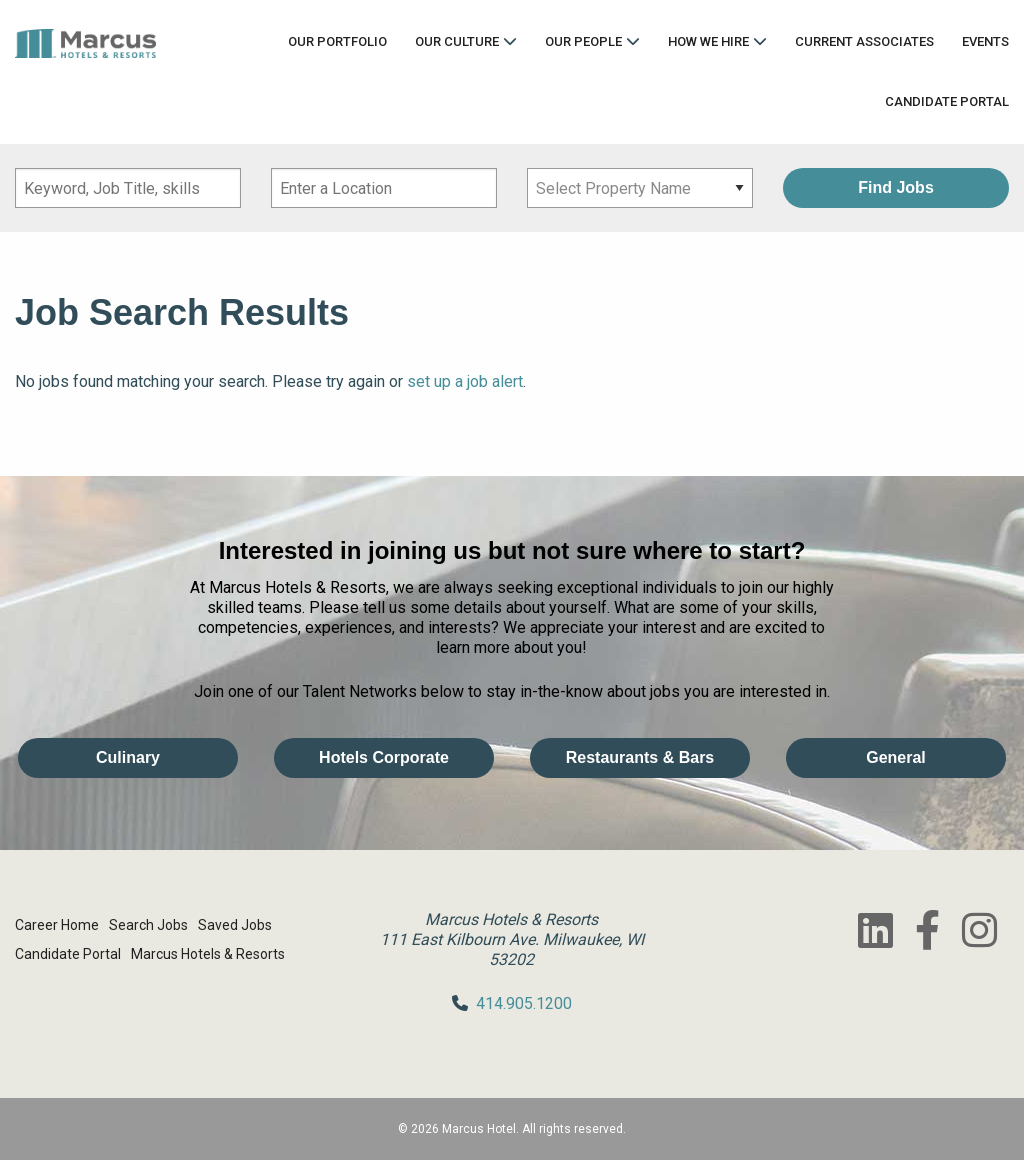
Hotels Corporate (384, 757)
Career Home (57, 925)
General (896, 757)
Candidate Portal (947, 101)
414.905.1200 (524, 1003)
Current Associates (864, 41)
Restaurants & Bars (640, 757)
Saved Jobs (235, 925)
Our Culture (457, 41)
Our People (583, 41)
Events (985, 41)
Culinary (128, 757)
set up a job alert (465, 381)
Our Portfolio (337, 41)
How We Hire (708, 41)
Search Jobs (148, 925)
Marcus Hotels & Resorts (208, 954)
